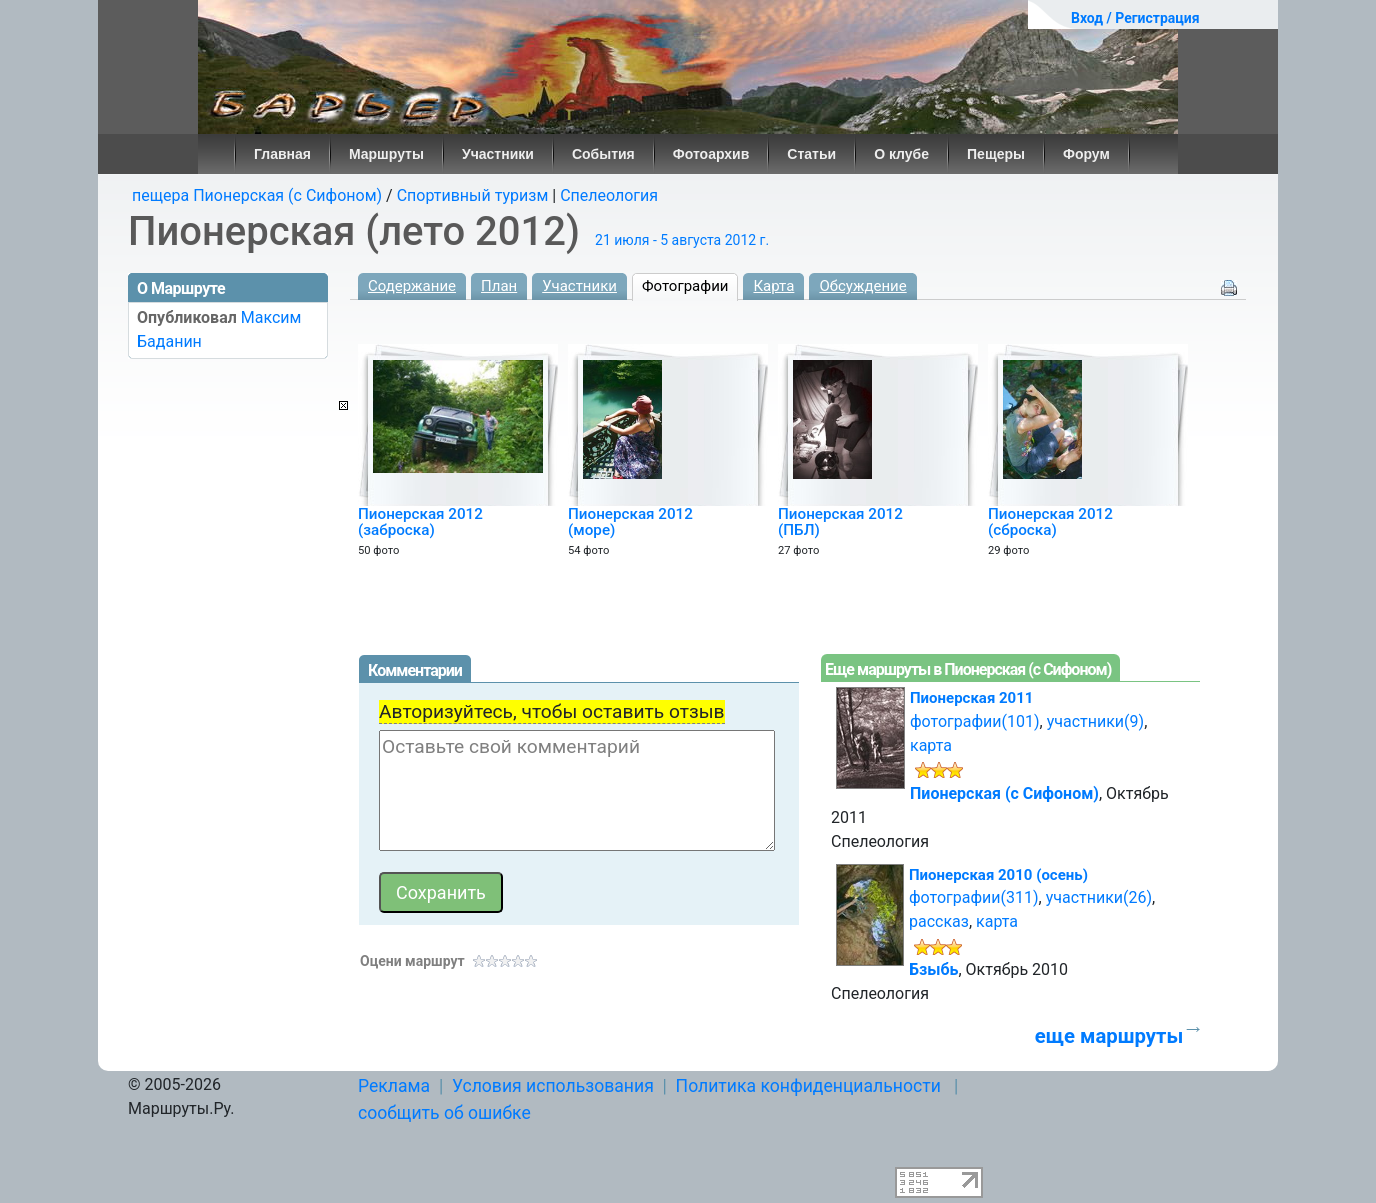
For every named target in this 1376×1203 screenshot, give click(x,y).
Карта (773, 286)
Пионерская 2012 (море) (630, 522)
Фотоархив (711, 154)
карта (931, 745)
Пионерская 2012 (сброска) (1050, 522)
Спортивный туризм (473, 195)
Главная (282, 154)
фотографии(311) (974, 897)
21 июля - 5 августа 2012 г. (682, 240)
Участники (498, 154)
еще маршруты (1109, 1036)
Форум (1086, 154)
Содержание (412, 286)
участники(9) (1095, 721)
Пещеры (996, 154)
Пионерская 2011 (971, 698)
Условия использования (553, 1086)
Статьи (811, 154)
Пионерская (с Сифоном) (1004, 793)
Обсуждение (862, 286)
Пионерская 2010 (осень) (998, 875)
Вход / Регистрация (1135, 18)
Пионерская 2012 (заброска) (420, 522)
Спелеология (609, 195)
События (603, 154)
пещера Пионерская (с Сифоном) (257, 195)
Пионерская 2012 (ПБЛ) (840, 522)
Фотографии (685, 286)
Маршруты (386, 154)
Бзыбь (933, 969)
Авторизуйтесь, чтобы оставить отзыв (552, 711)
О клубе (901, 154)
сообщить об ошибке (444, 1113)
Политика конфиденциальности (808, 1086)
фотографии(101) (975, 721)
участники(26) (1099, 897)
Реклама (394, 1086)
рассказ (939, 921)
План (499, 286)
